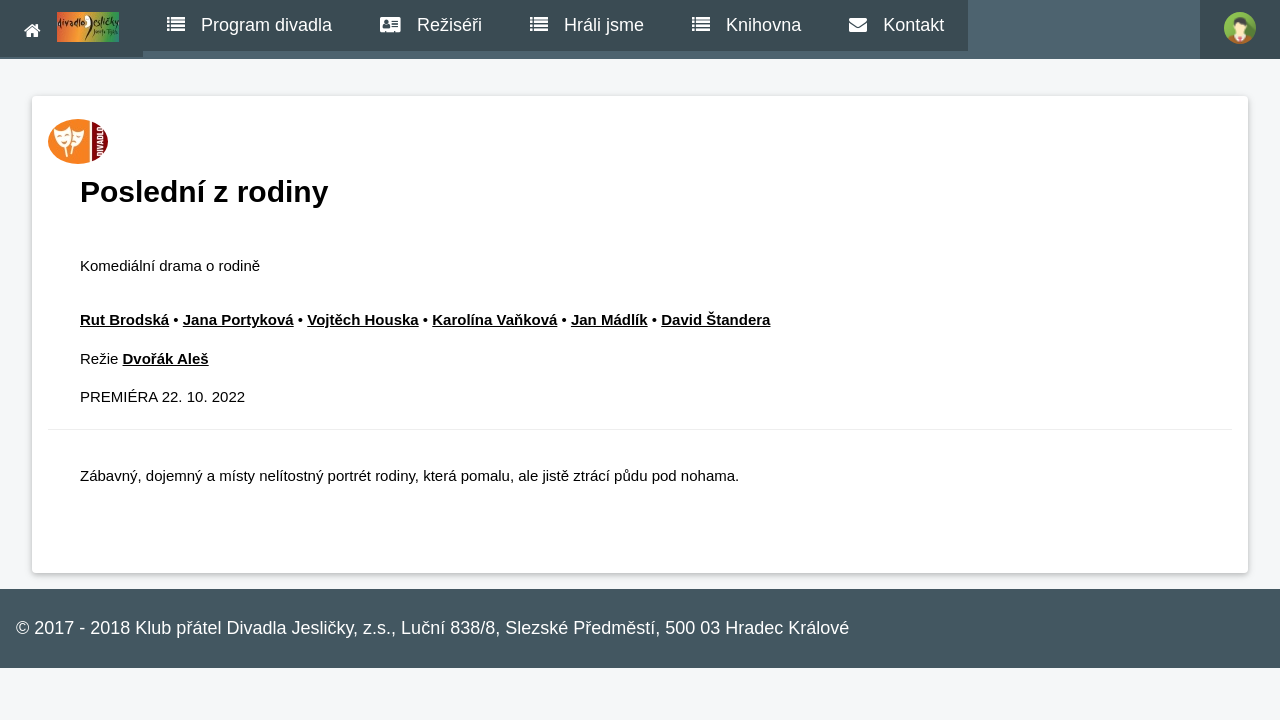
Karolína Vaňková (494, 319)
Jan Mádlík (609, 319)
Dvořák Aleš (166, 358)
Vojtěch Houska (362, 319)
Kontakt (896, 25)
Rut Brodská (124, 319)
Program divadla (249, 25)
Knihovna (746, 25)
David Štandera (715, 319)
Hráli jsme (587, 25)
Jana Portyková (238, 319)
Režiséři (431, 25)
